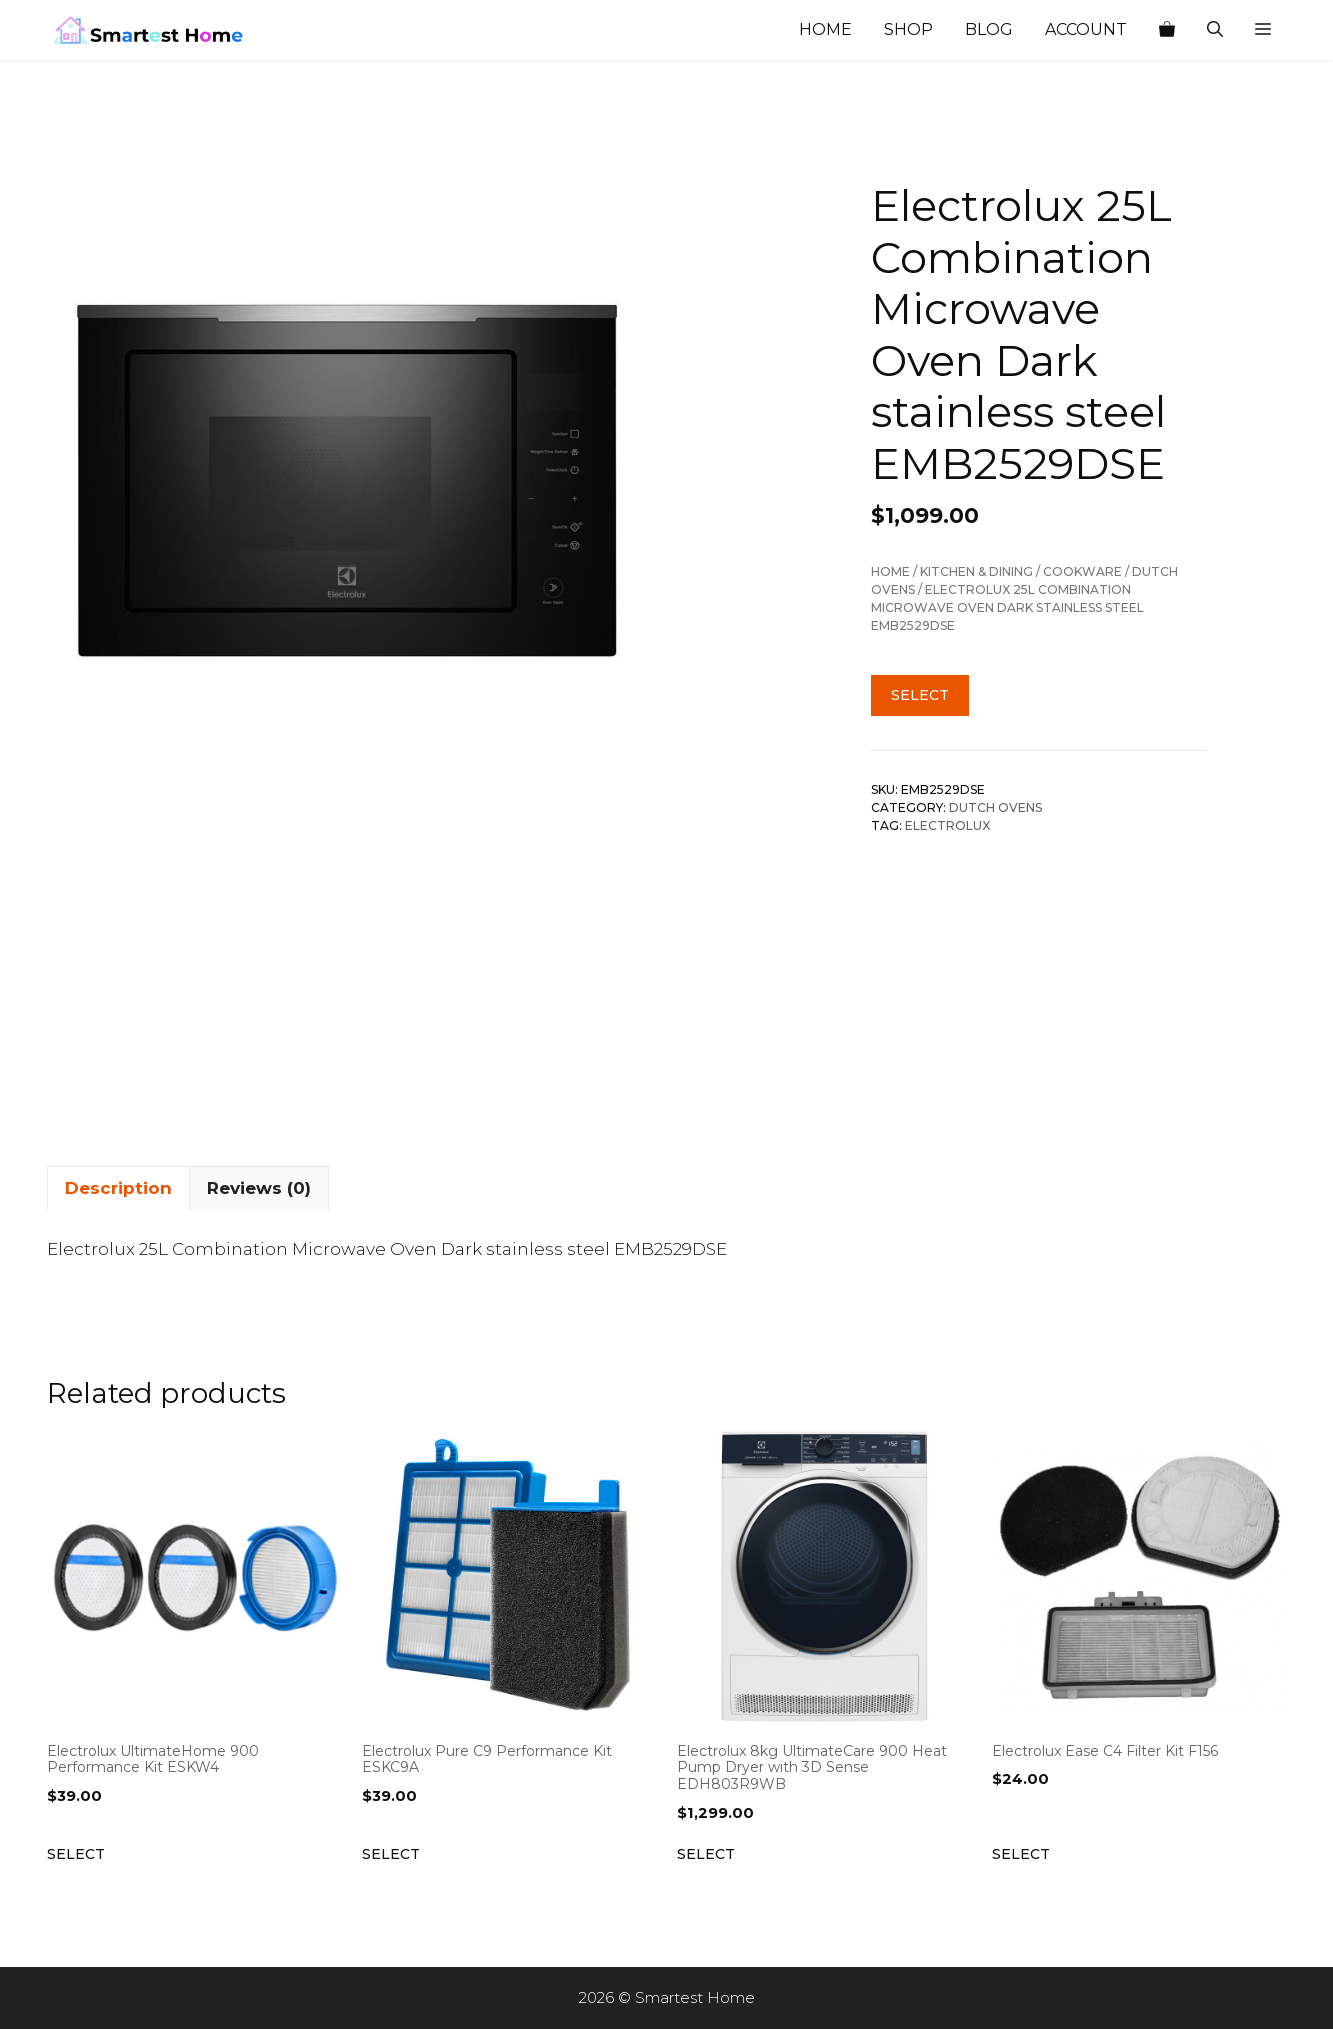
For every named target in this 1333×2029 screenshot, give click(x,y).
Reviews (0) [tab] (259, 1188)
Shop (908, 29)
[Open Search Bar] (1215, 30)
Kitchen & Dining (976, 571)
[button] (1263, 30)
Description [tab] (118, 1188)
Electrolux (947, 825)
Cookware (1082, 571)
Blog (989, 29)
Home (825, 29)
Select (920, 695)
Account (1086, 29)
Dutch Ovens (995, 807)
